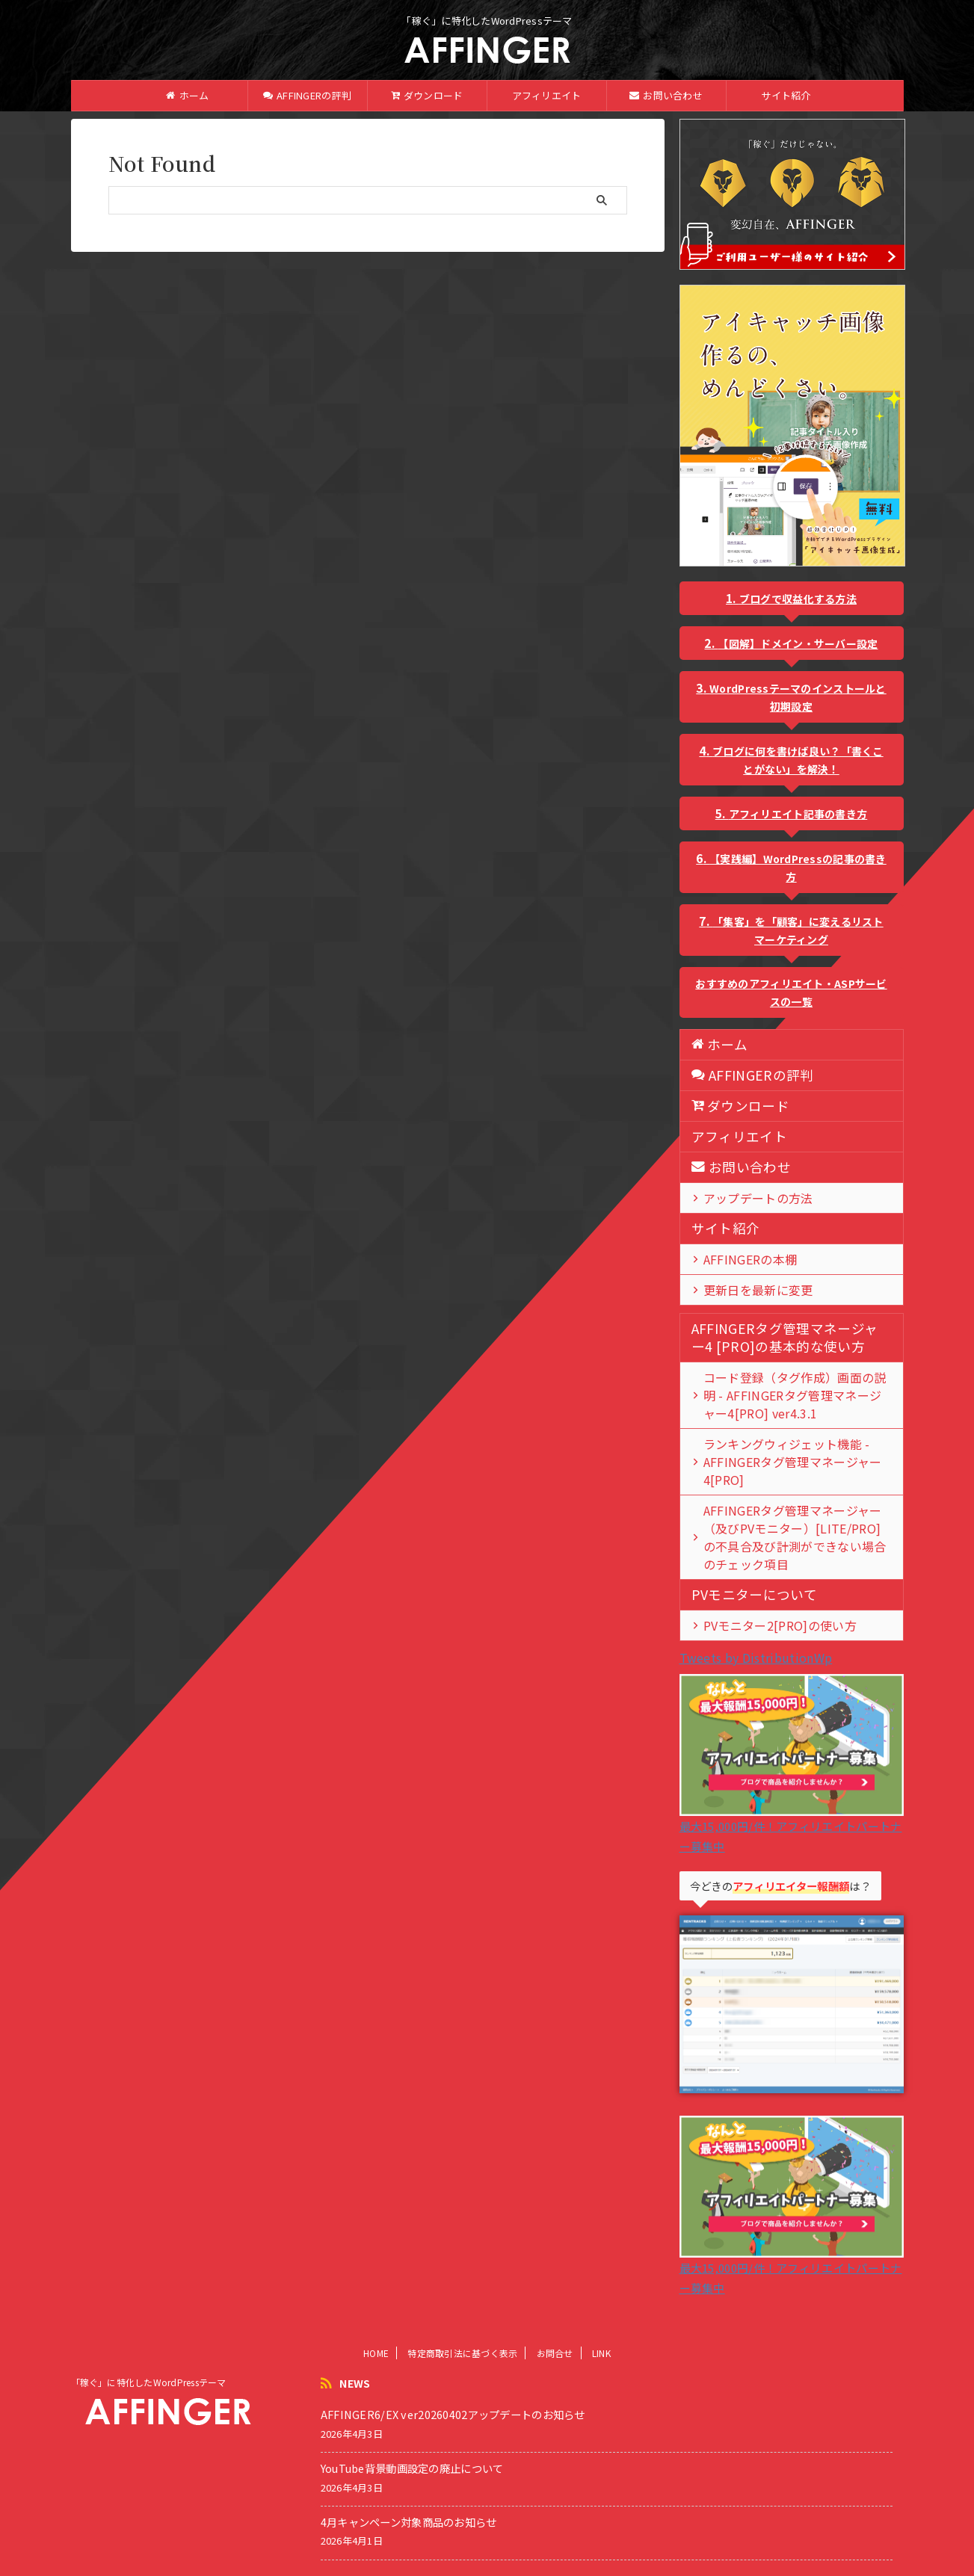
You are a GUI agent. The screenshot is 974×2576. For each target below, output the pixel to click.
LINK (601, 2317)
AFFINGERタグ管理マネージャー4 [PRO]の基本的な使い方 (774, 1337)
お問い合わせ (666, 95)
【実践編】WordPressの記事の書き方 (798, 867)
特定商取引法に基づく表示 (462, 2317)
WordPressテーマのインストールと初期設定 (798, 697)
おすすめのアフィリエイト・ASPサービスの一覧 (791, 992)
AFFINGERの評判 (307, 95)
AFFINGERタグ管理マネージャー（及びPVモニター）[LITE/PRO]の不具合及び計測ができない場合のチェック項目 (796, 1510)
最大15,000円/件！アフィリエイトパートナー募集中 (791, 1790)
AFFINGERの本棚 (739, 1259)
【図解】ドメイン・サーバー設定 (798, 643)
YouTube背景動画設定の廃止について (412, 2432)
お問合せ (555, 2317)
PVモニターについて (741, 1558)
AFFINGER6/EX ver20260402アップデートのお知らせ (453, 2378)
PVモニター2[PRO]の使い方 (763, 1589)
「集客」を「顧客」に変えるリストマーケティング (797, 930)
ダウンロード (427, 95)
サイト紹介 (785, 95)
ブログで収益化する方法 (798, 598)
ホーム (187, 95)
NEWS (354, 2347)
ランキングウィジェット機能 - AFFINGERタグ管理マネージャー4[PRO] (793, 1452)
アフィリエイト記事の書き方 (798, 813)
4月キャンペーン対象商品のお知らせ (409, 2486)
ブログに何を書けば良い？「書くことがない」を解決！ (797, 760)
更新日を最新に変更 (746, 1289)
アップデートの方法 (746, 1197)
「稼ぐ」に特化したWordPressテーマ (148, 2346)
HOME (376, 2317)
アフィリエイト (547, 95)
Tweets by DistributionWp (756, 1622)
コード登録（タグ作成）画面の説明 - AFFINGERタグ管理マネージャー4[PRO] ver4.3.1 (790, 1395)
